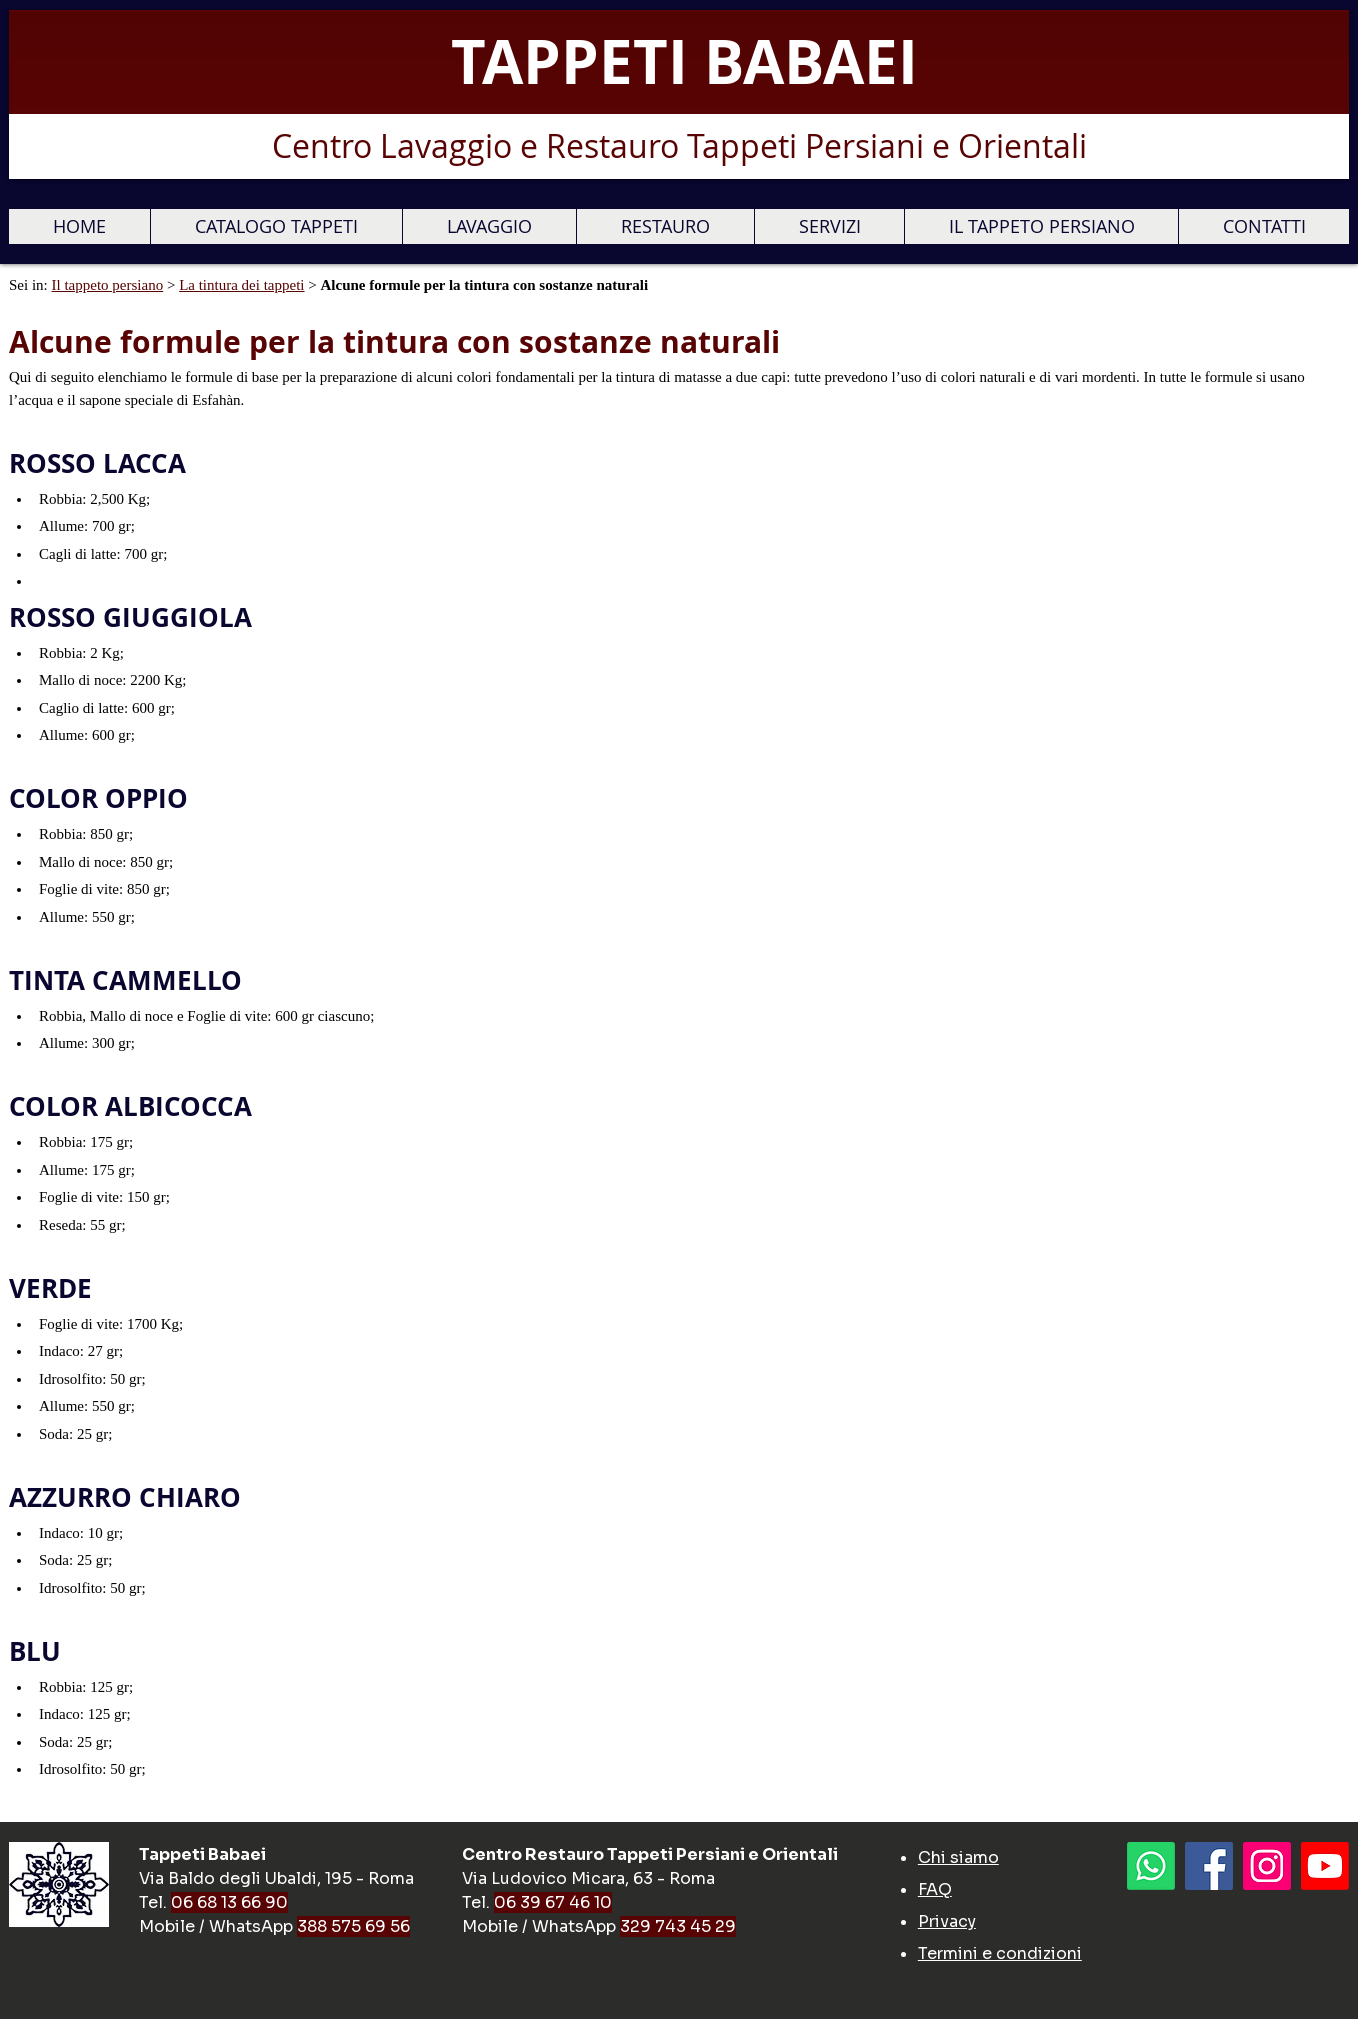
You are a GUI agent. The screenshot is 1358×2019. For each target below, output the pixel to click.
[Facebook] (1209, 1866)
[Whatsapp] (1151, 1866)
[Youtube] (1325, 1866)
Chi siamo (958, 1857)
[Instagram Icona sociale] (1267, 1866)
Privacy (947, 1921)
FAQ (935, 1889)
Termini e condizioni (1000, 1953)
